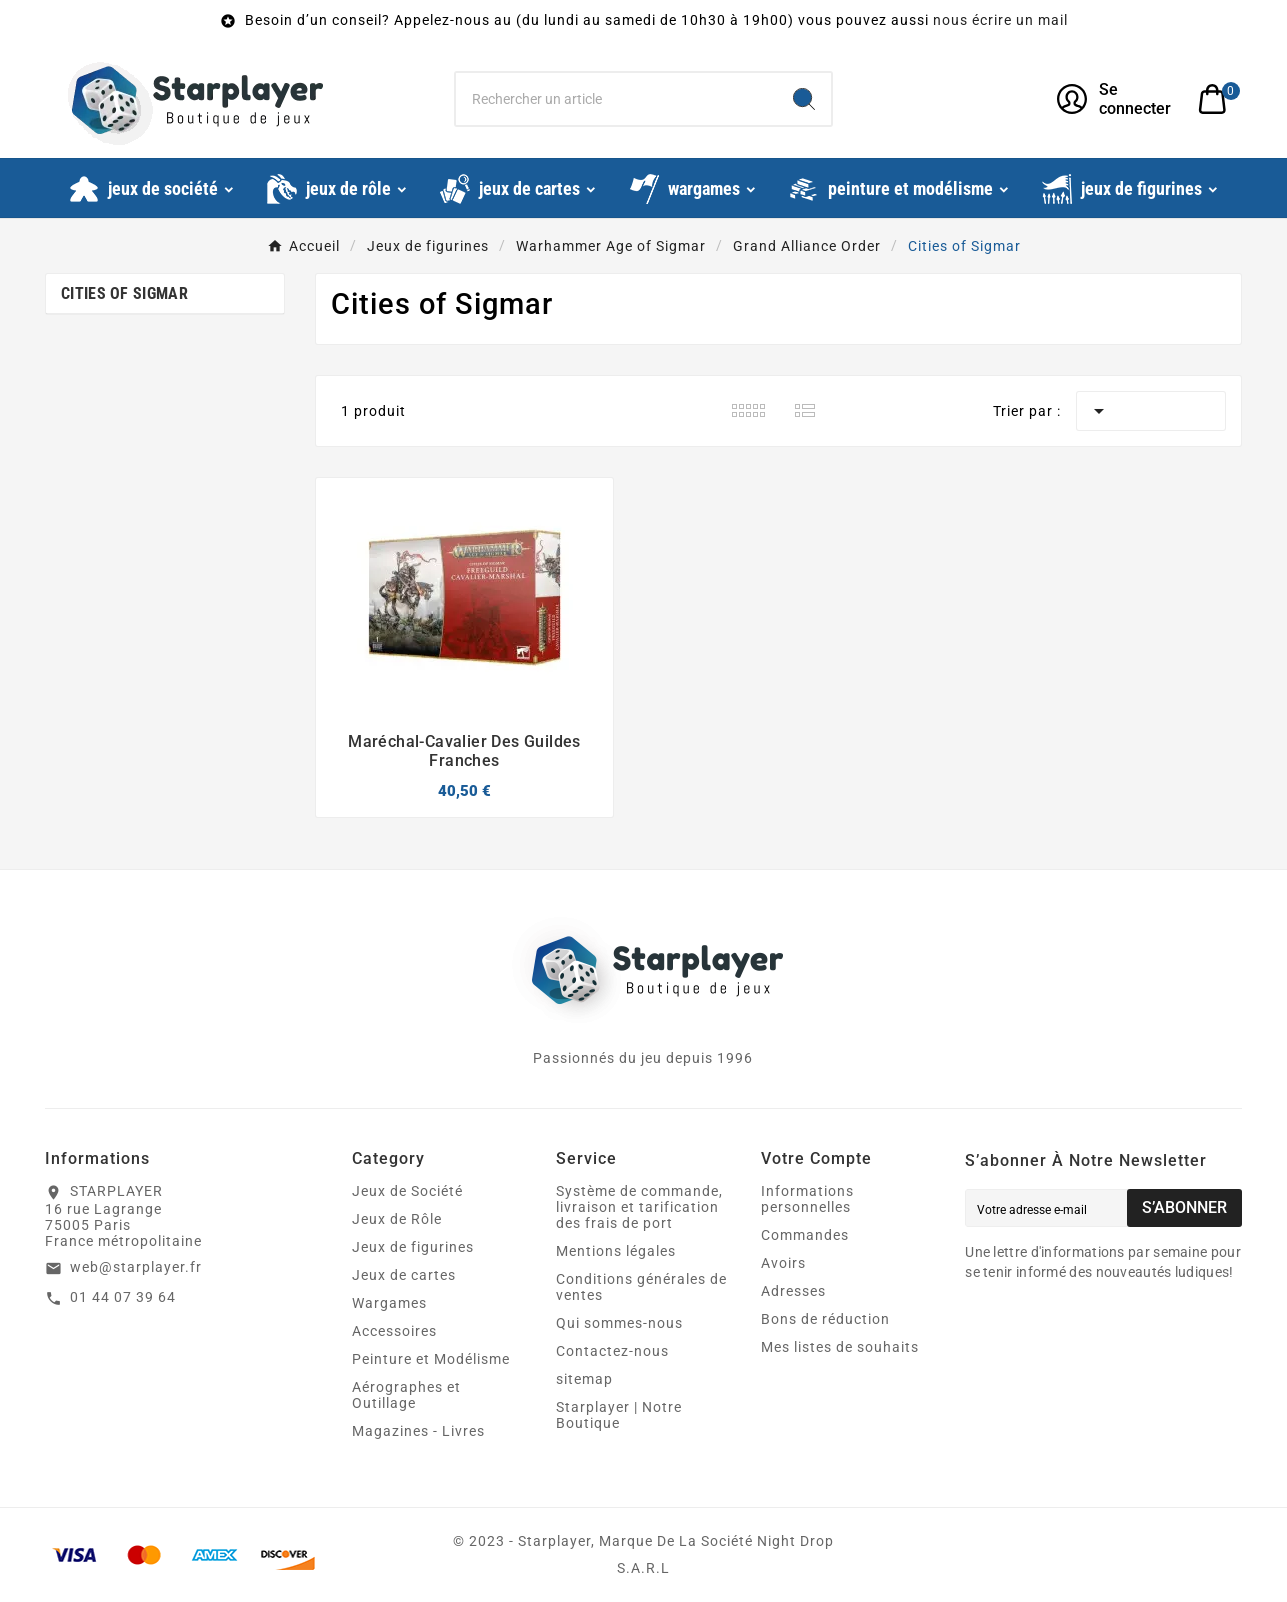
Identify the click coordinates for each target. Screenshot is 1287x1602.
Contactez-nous (612, 1351)
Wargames (389, 1303)
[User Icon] (1115, 99)
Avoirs (783, 1263)
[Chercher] (616, 99)
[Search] (804, 99)
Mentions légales (616, 1251)
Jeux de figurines (413, 1247)
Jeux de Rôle (397, 1219)
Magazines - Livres (418, 1431)
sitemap (584, 1379)
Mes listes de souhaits (840, 1347)
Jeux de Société (407, 1191)
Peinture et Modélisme (431, 1359)
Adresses (793, 1291)
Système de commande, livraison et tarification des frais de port (639, 1207)
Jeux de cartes (404, 1275)
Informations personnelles (807, 1199)
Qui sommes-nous (619, 1323)
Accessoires (394, 1331)
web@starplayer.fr (136, 1267)
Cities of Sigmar (124, 293)
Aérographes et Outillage (406, 1395)
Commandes (805, 1235)
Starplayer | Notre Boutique (619, 1415)
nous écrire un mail (1000, 20)
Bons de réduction (825, 1319)
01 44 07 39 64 (123, 1297)
